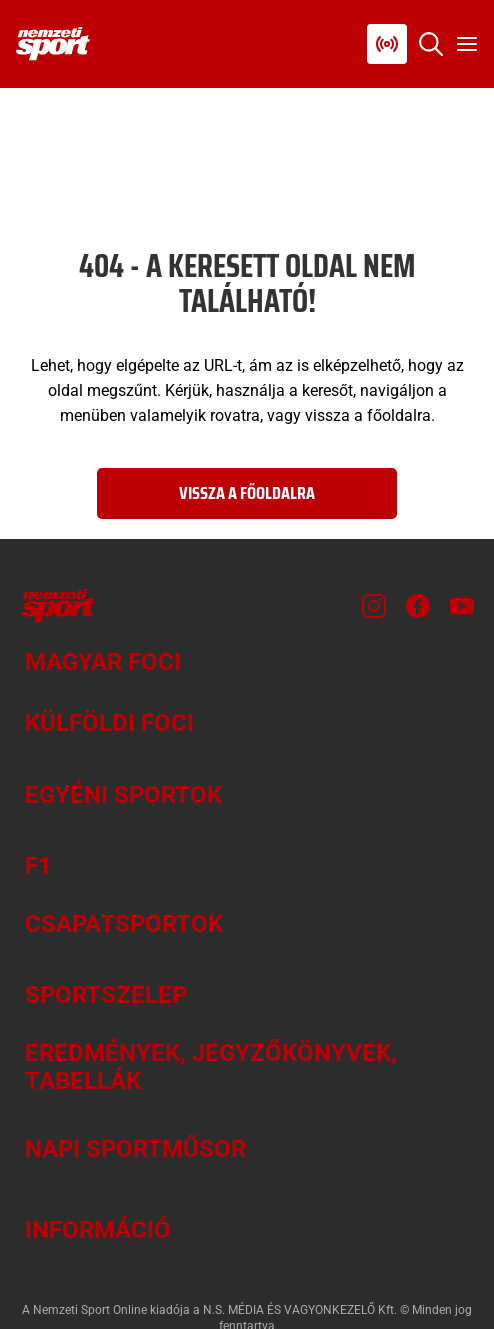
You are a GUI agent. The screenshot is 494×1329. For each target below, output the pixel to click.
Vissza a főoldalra (247, 493)
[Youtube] (462, 606)
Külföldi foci (109, 723)
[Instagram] (374, 606)
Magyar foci (103, 662)
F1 (38, 866)
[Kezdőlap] (53, 44)
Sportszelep (106, 995)
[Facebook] (418, 606)
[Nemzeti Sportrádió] (387, 44)
